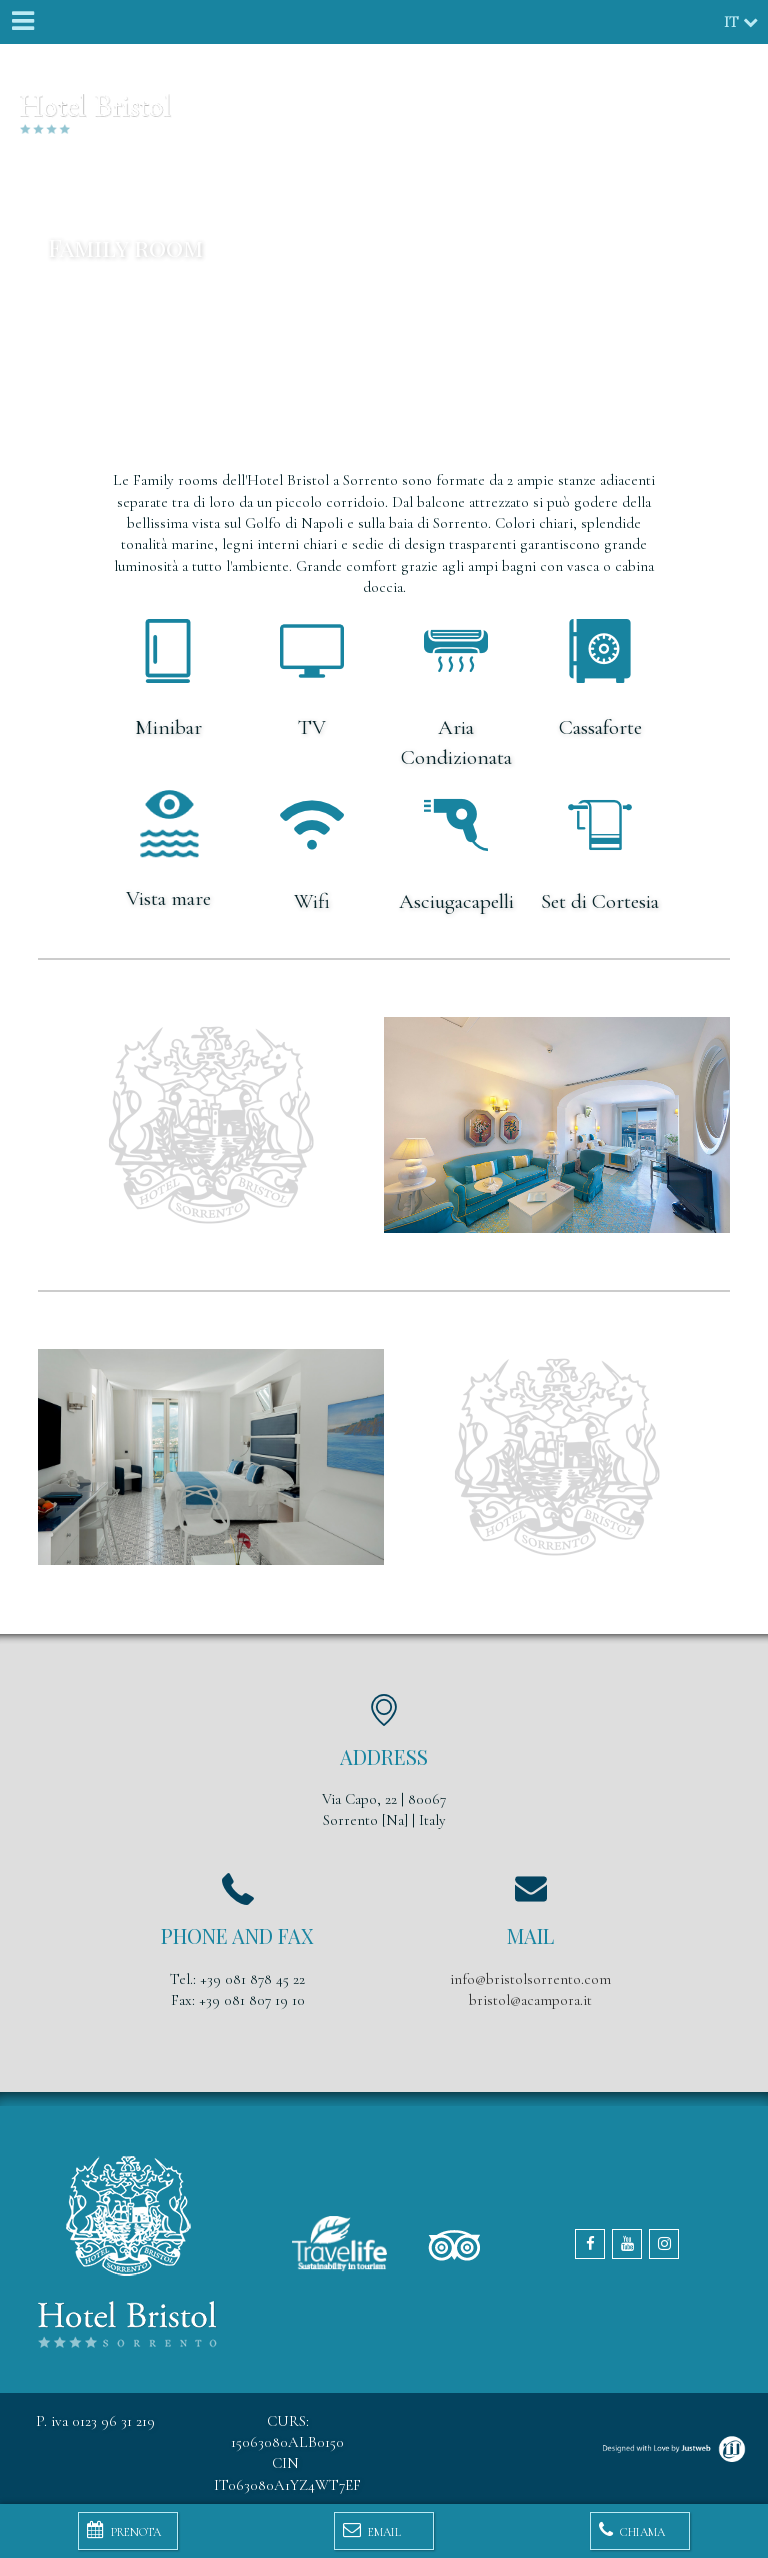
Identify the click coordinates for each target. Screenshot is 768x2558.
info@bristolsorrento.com (530, 1979)
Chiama (632, 2530)
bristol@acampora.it (530, 2000)
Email (372, 2530)
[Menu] (22, 22)
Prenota (124, 2530)
